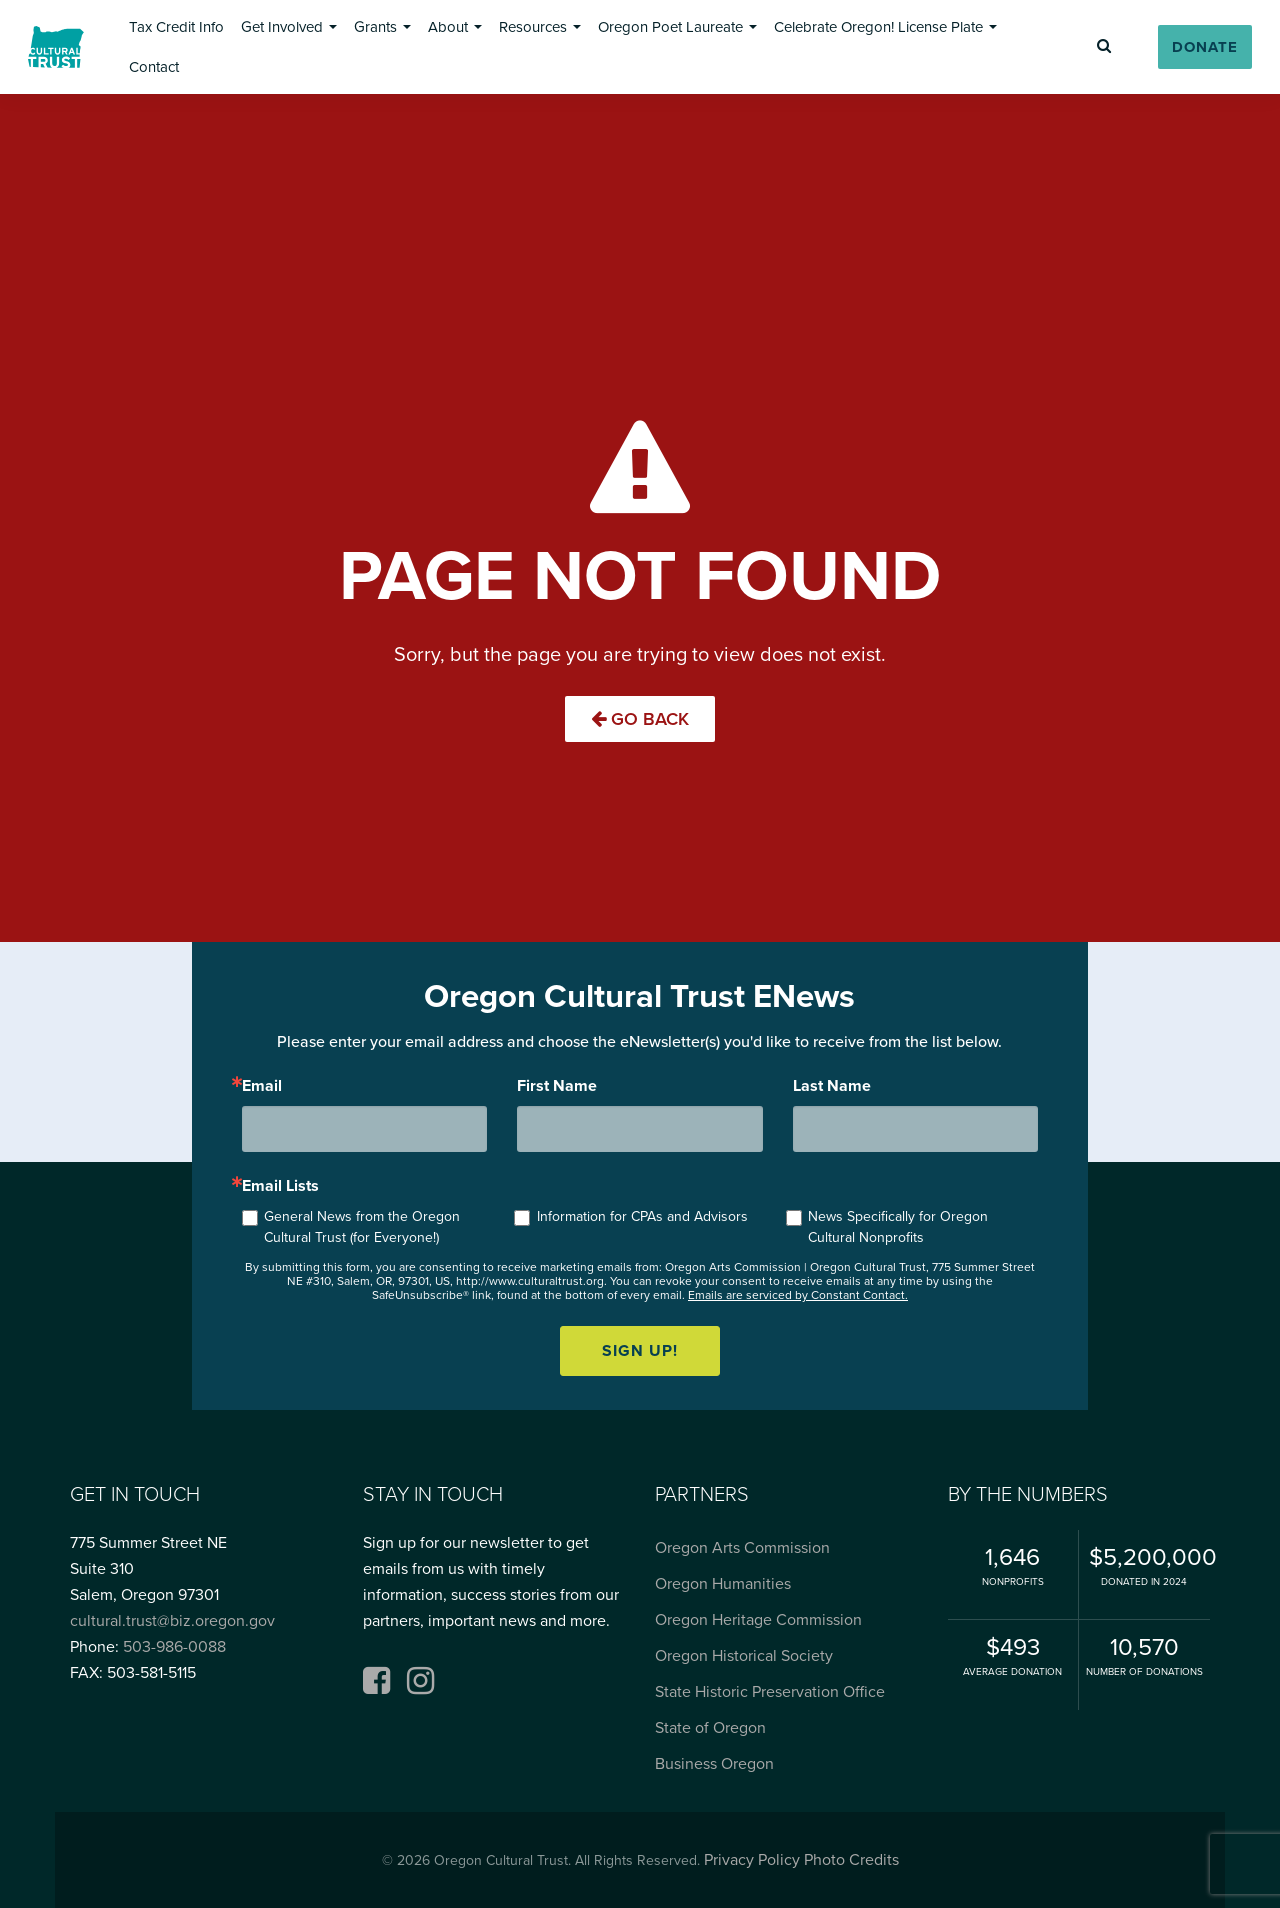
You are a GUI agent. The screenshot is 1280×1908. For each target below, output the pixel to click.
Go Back (640, 719)
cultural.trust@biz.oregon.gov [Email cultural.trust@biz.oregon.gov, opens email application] (172, 1621)
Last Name (832, 1086)
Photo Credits (851, 1860)
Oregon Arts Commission (742, 1548)
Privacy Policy (752, 1860)
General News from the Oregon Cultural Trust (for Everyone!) (362, 1227)
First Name (557, 1086)
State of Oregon (710, 1728)
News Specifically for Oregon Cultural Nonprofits (898, 1227)
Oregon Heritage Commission (758, 1620)
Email (262, 1086)
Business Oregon (714, 1764)
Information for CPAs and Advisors (642, 1216)
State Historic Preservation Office (770, 1692)
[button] (176, 27)
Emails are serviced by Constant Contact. (798, 1295)
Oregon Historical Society (744, 1656)
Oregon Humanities (723, 1584)
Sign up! (640, 1351)
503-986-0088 (174, 1647)
